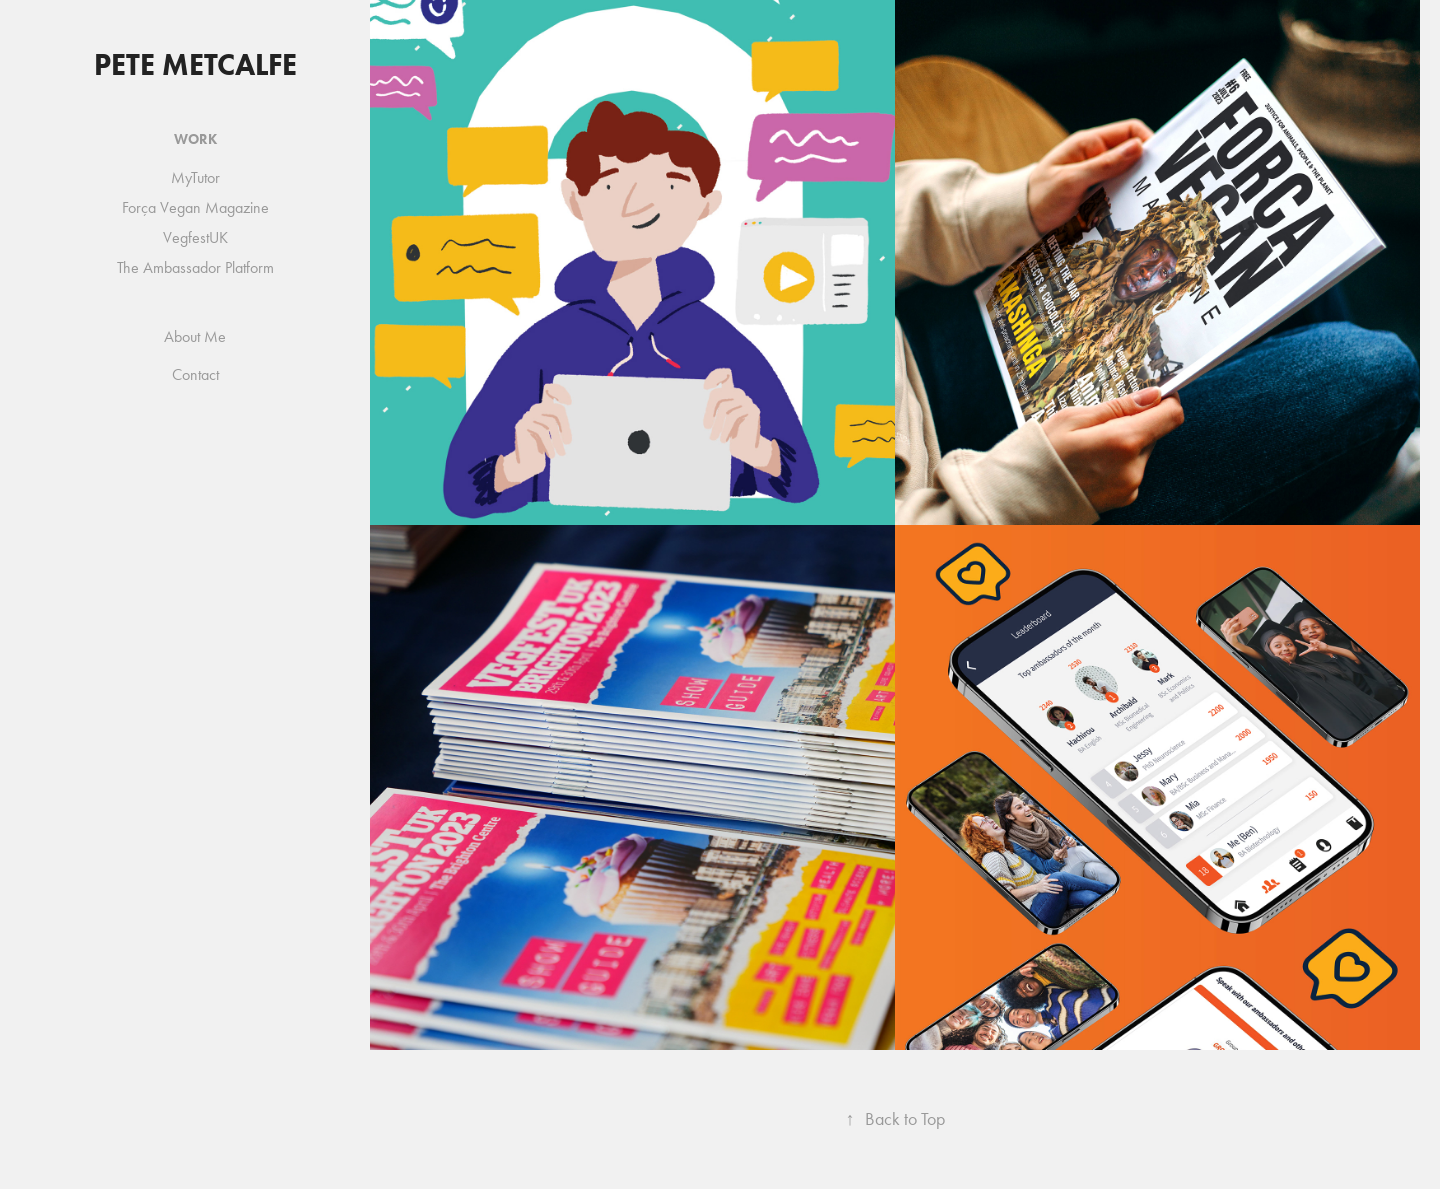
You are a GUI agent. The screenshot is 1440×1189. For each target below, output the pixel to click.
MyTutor (195, 177)
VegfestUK (195, 237)
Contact (195, 374)
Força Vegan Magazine (195, 207)
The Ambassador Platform (195, 267)
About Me (195, 336)
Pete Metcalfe (195, 64)
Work (195, 139)
